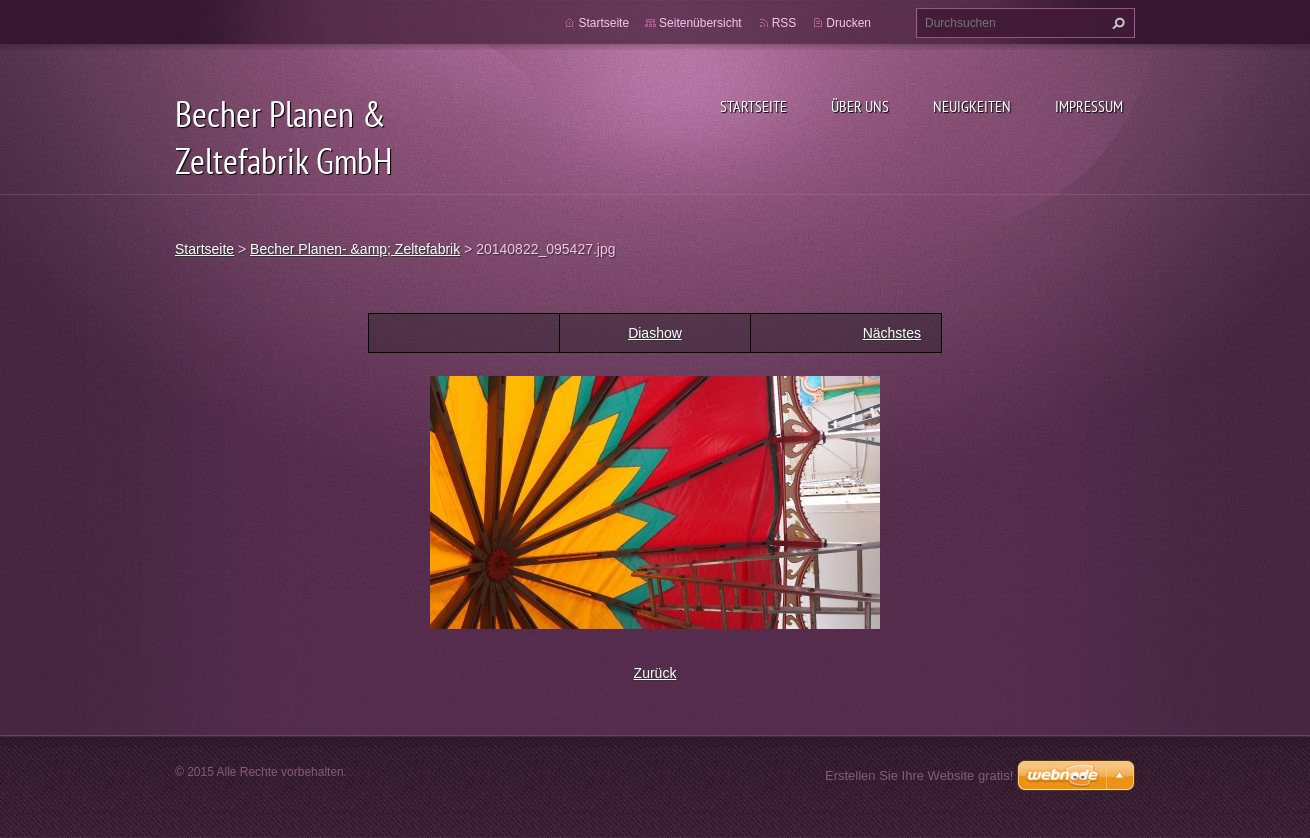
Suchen (1116, 23)
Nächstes (892, 333)
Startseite (753, 106)
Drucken (848, 23)
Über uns (860, 106)
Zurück (655, 673)
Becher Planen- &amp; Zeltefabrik (355, 249)
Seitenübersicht (700, 23)
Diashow (655, 333)
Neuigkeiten (972, 106)
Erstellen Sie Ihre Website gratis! (919, 775)
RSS (784, 23)
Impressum (1089, 106)
